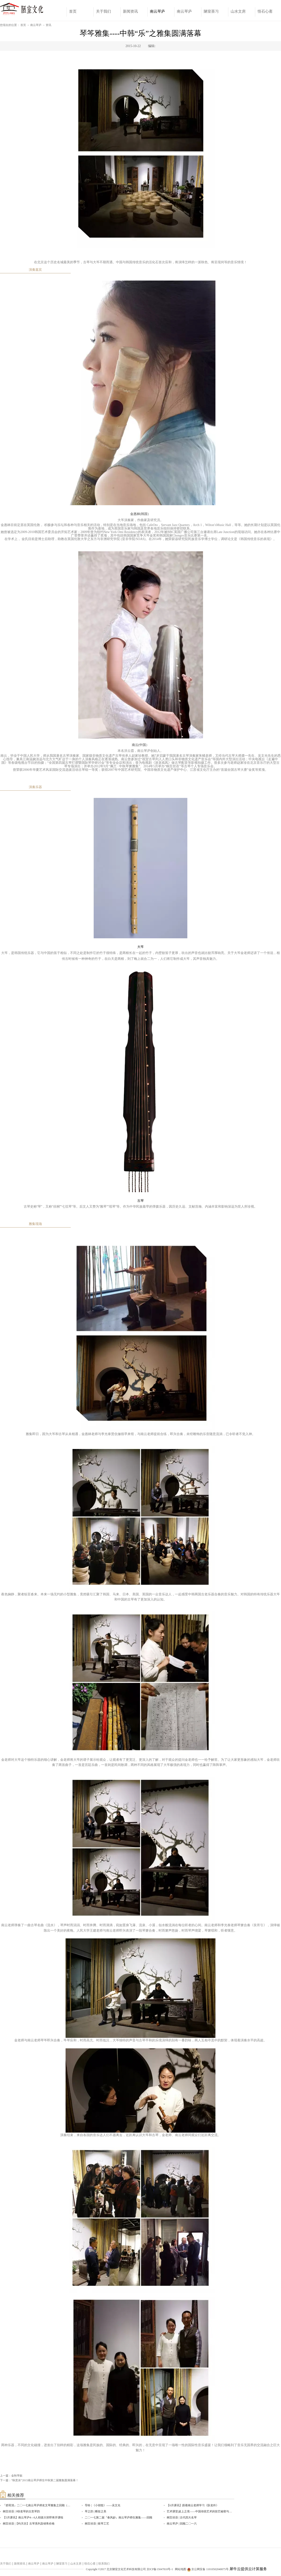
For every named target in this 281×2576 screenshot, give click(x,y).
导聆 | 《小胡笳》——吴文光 (102, 2505)
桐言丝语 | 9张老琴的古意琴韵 (21, 2511)
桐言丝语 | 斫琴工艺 (97, 2523)
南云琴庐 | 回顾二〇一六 (182, 2523)
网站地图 (180, 2569)
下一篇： (39, 2480)
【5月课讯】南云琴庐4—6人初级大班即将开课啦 (33, 2517)
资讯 (48, 25)
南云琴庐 (35, 25)
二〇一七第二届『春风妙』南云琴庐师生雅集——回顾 (118, 2517)
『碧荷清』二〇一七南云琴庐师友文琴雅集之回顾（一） (36, 2505)
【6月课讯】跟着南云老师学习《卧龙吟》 (193, 2505)
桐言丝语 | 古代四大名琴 (182, 2517)
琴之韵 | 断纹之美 (95, 2511)
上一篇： (11, 2475)
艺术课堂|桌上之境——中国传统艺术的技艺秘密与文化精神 (200, 2511)
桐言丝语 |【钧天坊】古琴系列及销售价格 (29, 2523)
